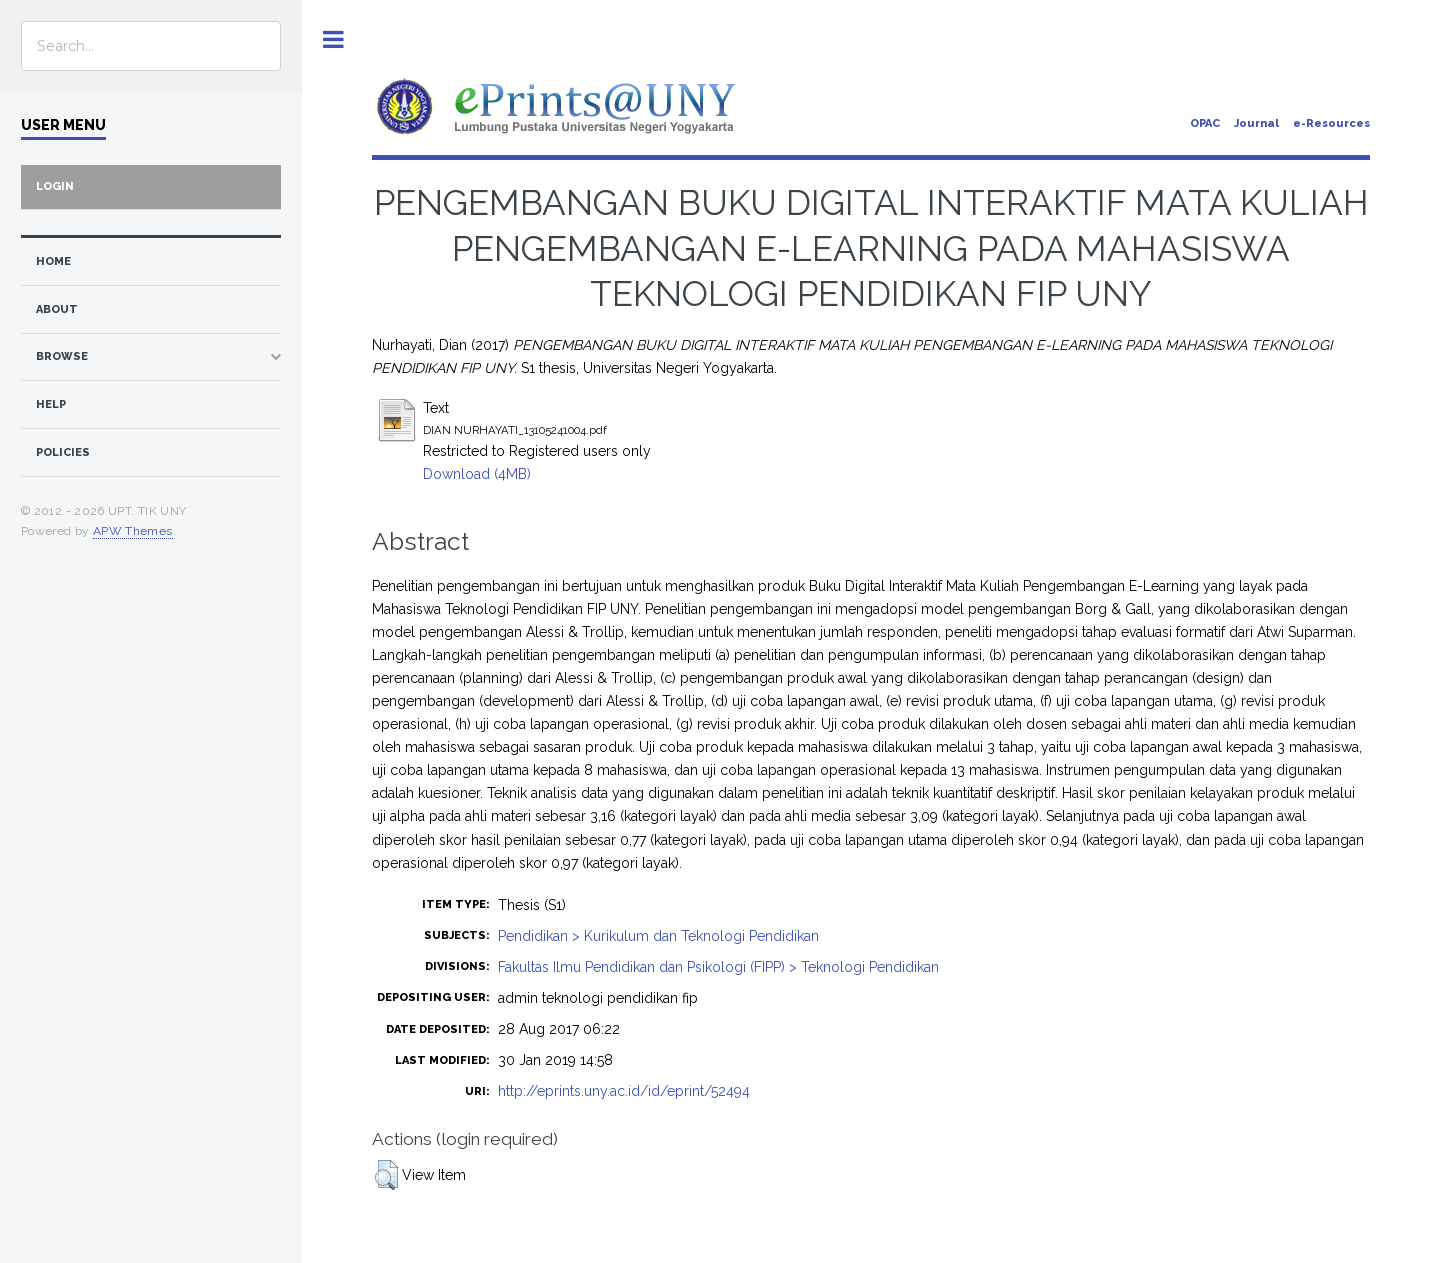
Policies (63, 452)
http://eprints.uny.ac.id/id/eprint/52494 (624, 1091)
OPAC (1205, 123)
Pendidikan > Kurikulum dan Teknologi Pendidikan (658, 936)
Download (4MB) (477, 474)
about (57, 309)
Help (51, 404)
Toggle (333, 39)
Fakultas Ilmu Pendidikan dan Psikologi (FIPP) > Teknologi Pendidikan (718, 967)
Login (55, 186)
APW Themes (133, 531)
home (53, 261)
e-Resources (1331, 123)
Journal (1256, 123)
